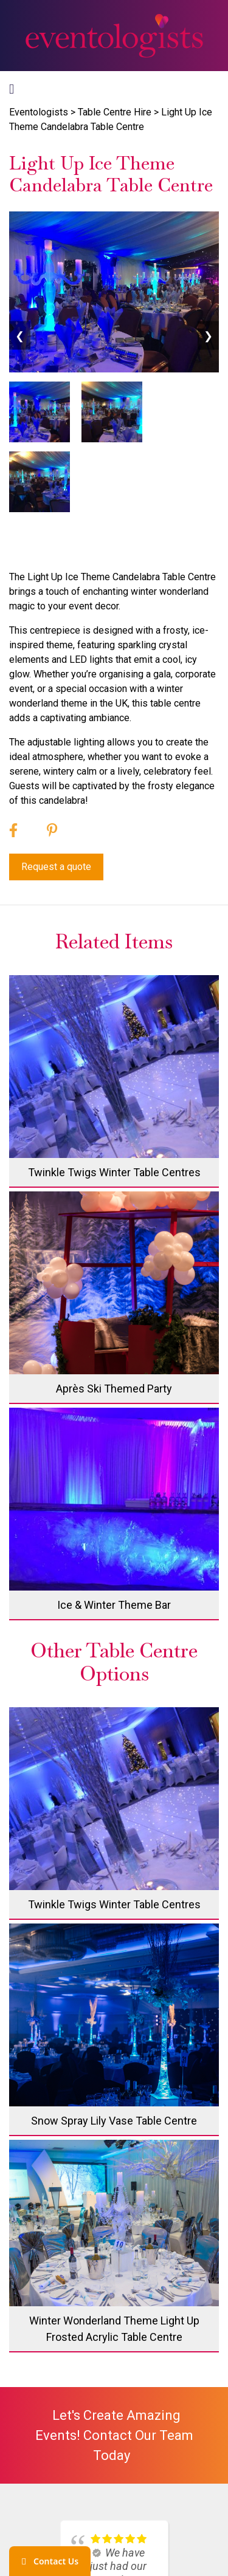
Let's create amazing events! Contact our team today (114, 2435)
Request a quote (56, 866)
